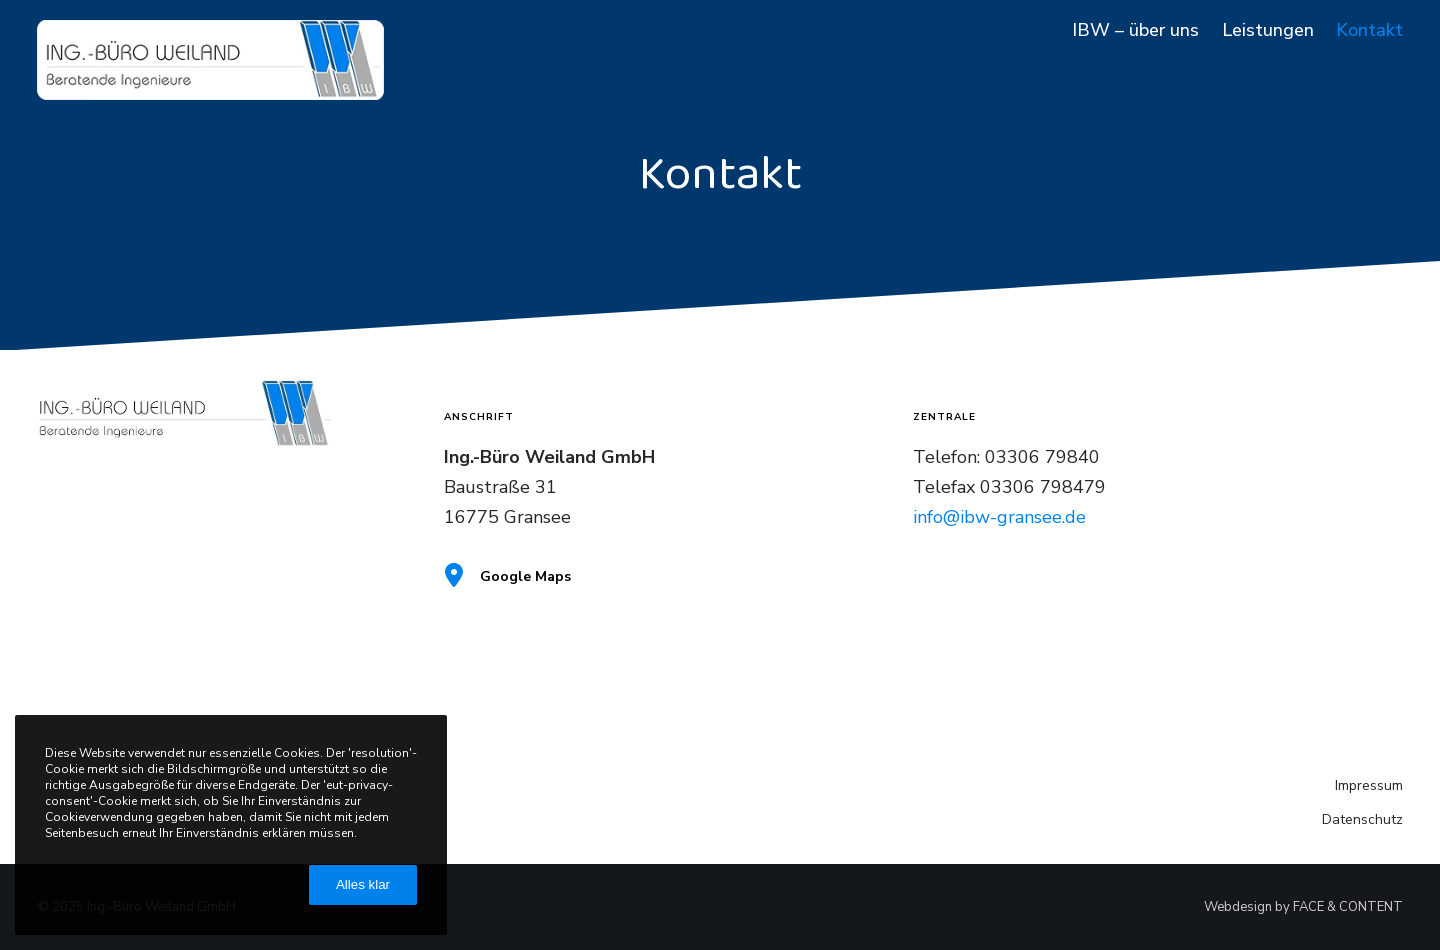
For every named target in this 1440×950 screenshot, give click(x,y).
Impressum (1369, 785)
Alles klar (363, 884)
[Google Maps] (663, 577)
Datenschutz (1362, 819)
